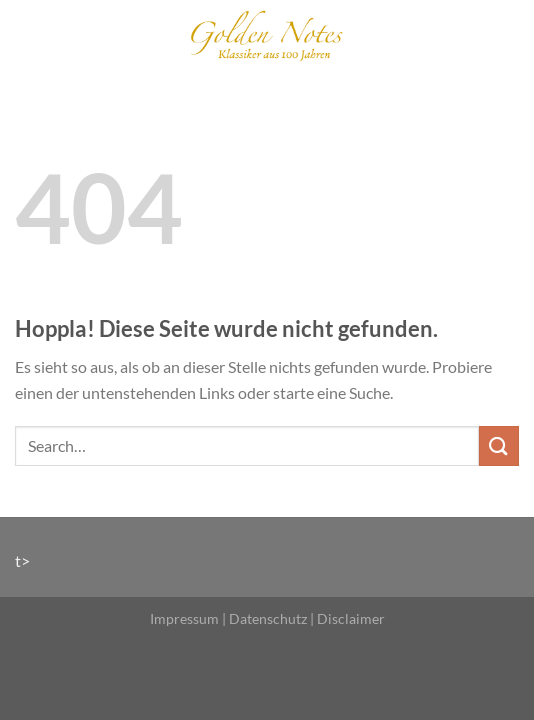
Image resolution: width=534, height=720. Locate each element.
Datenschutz (268, 618)
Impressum (184, 618)
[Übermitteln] (499, 445)
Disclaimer (351, 618)
